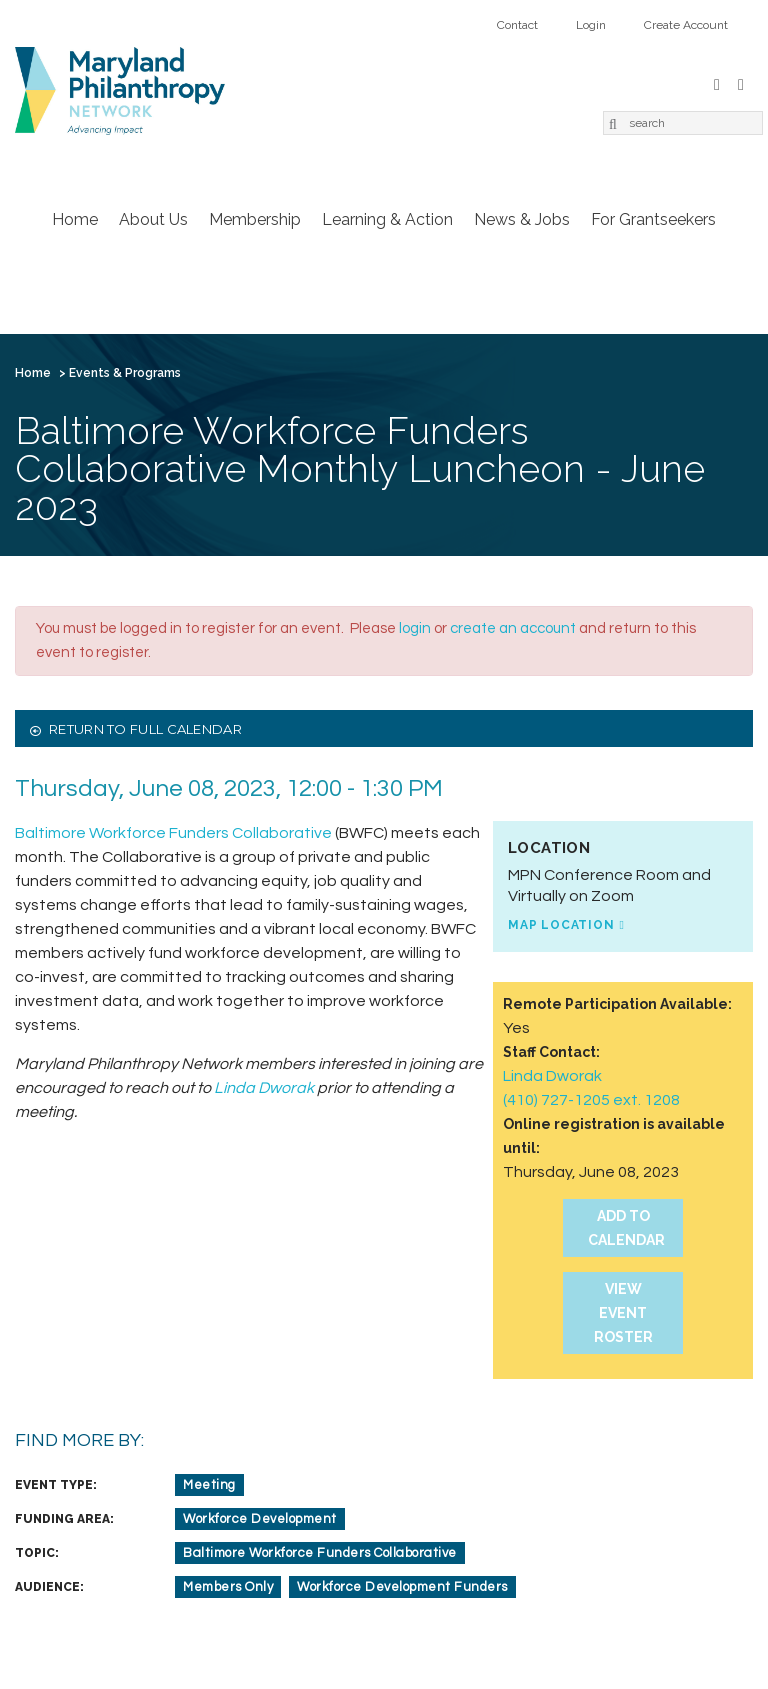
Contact (517, 25)
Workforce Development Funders (402, 1587)
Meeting (209, 1485)
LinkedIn (741, 82)
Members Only (228, 1587)
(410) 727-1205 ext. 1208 (591, 1100)
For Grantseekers (653, 219)
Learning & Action (387, 219)
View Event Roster (623, 1313)
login (415, 628)
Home (75, 219)
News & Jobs (522, 219)
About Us (153, 219)
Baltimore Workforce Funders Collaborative (173, 833)
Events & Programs (125, 373)
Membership (255, 219)
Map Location (561, 925)
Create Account (686, 25)
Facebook (717, 82)
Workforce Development (260, 1519)
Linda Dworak (552, 1076)
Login (591, 25)
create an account (513, 628)
